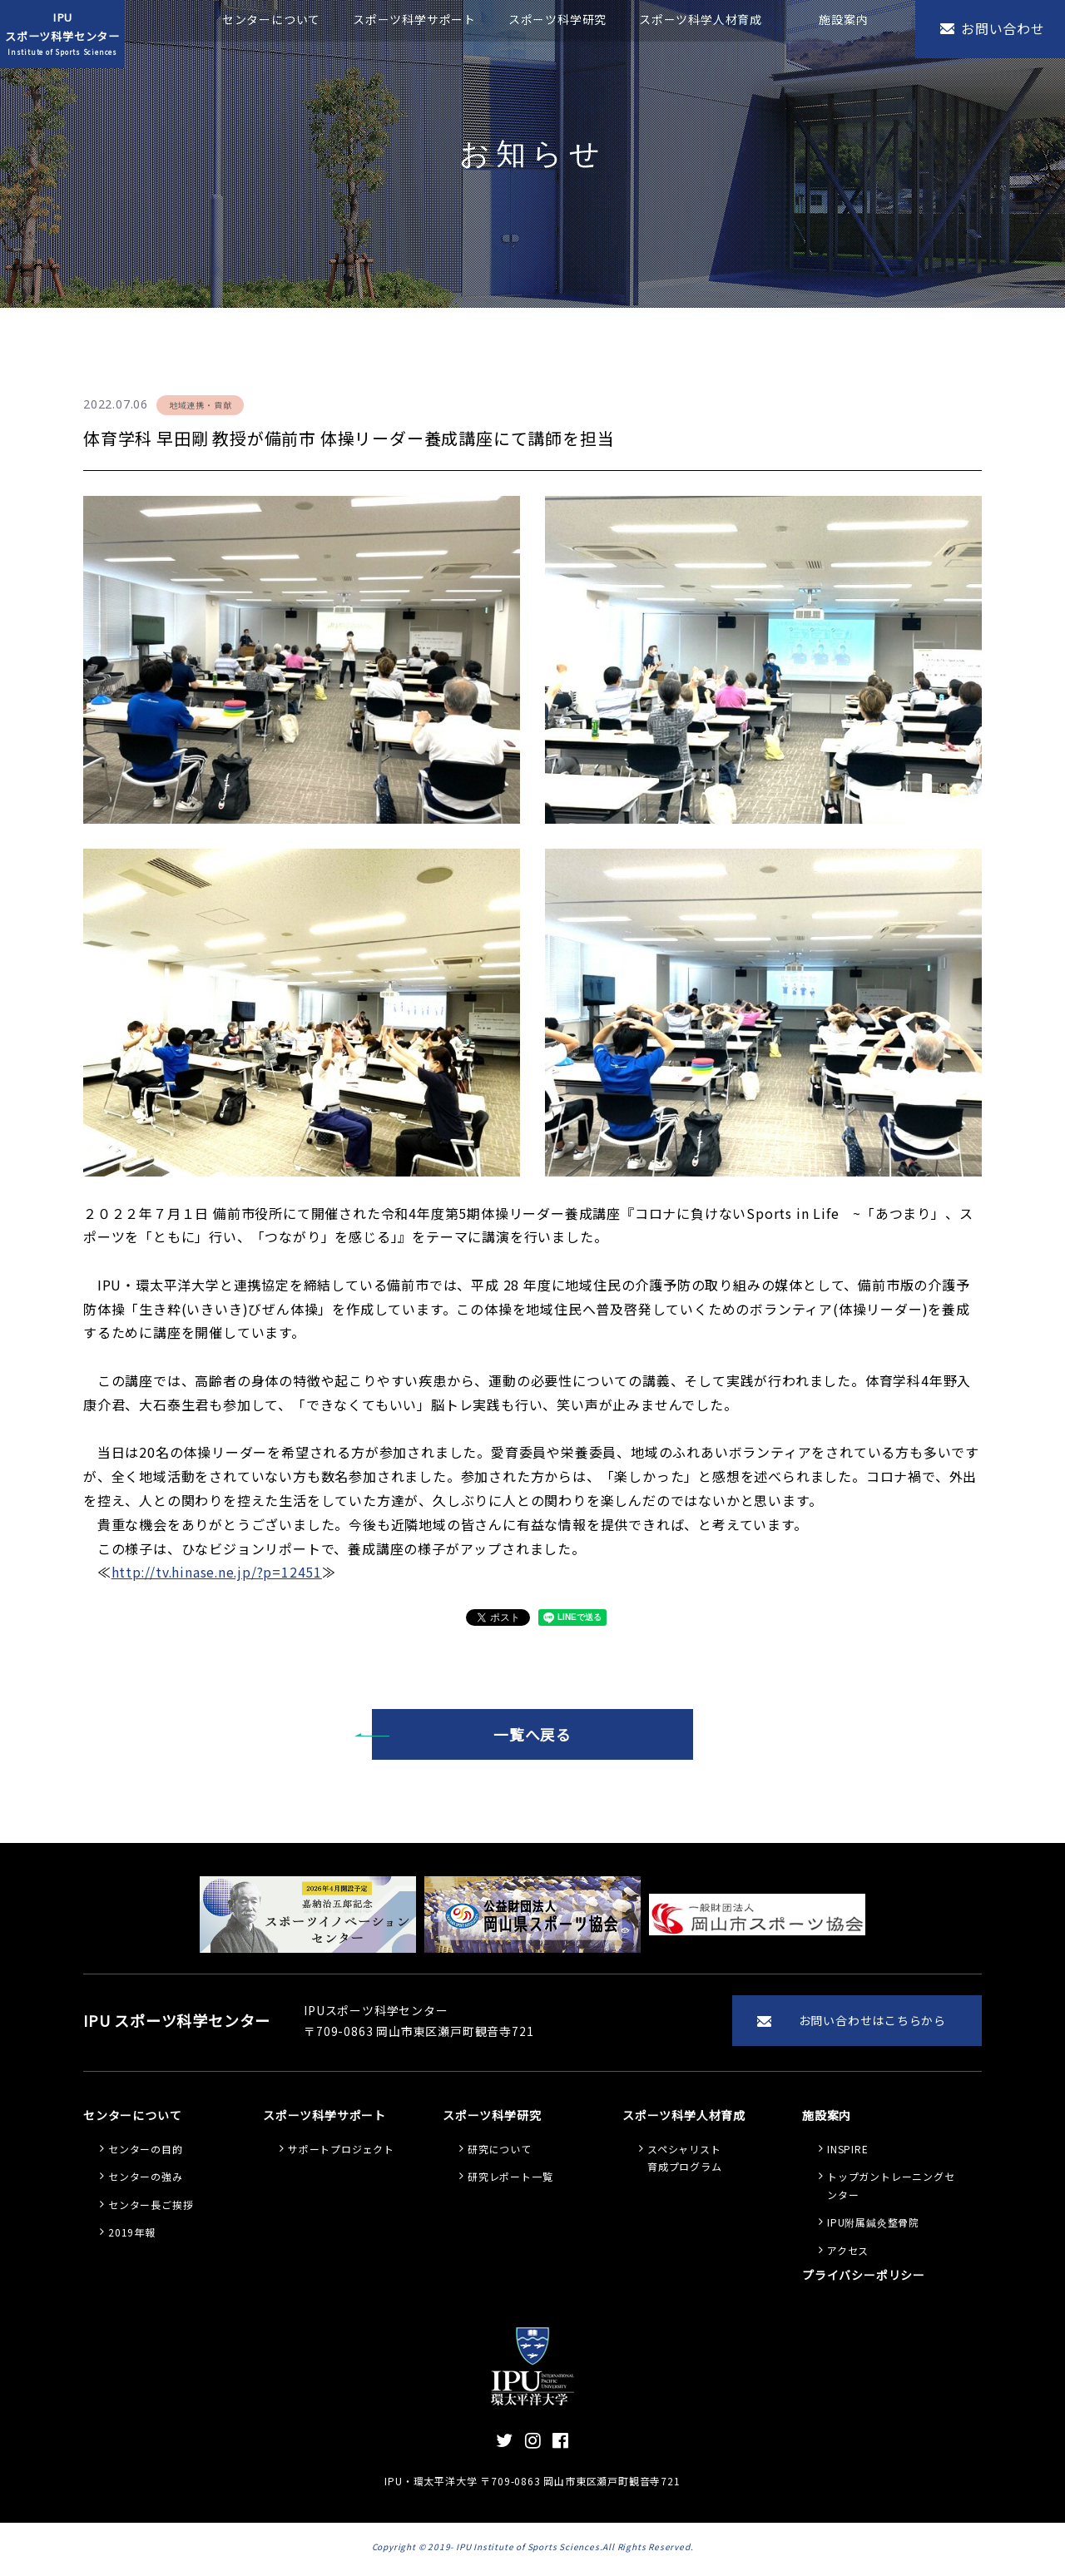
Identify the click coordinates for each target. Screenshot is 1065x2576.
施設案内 (843, 19)
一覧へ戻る (532, 1735)
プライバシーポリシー (863, 2279)
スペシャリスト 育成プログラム (684, 2162)
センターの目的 (145, 2153)
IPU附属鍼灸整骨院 (873, 2226)
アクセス (848, 2254)
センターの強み (145, 2180)
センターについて (271, 19)
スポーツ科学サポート (414, 19)
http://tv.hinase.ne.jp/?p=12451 (218, 1572)
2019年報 (132, 2236)
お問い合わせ (1003, 28)
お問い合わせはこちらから (872, 2022)
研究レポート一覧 (510, 2180)
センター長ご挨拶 (150, 2209)
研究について (500, 2153)
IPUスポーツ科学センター (62, 34)
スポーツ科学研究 (557, 19)
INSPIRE (848, 2153)
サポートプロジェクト (341, 2153)
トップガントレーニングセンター (891, 2189)
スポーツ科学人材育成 (700, 19)
